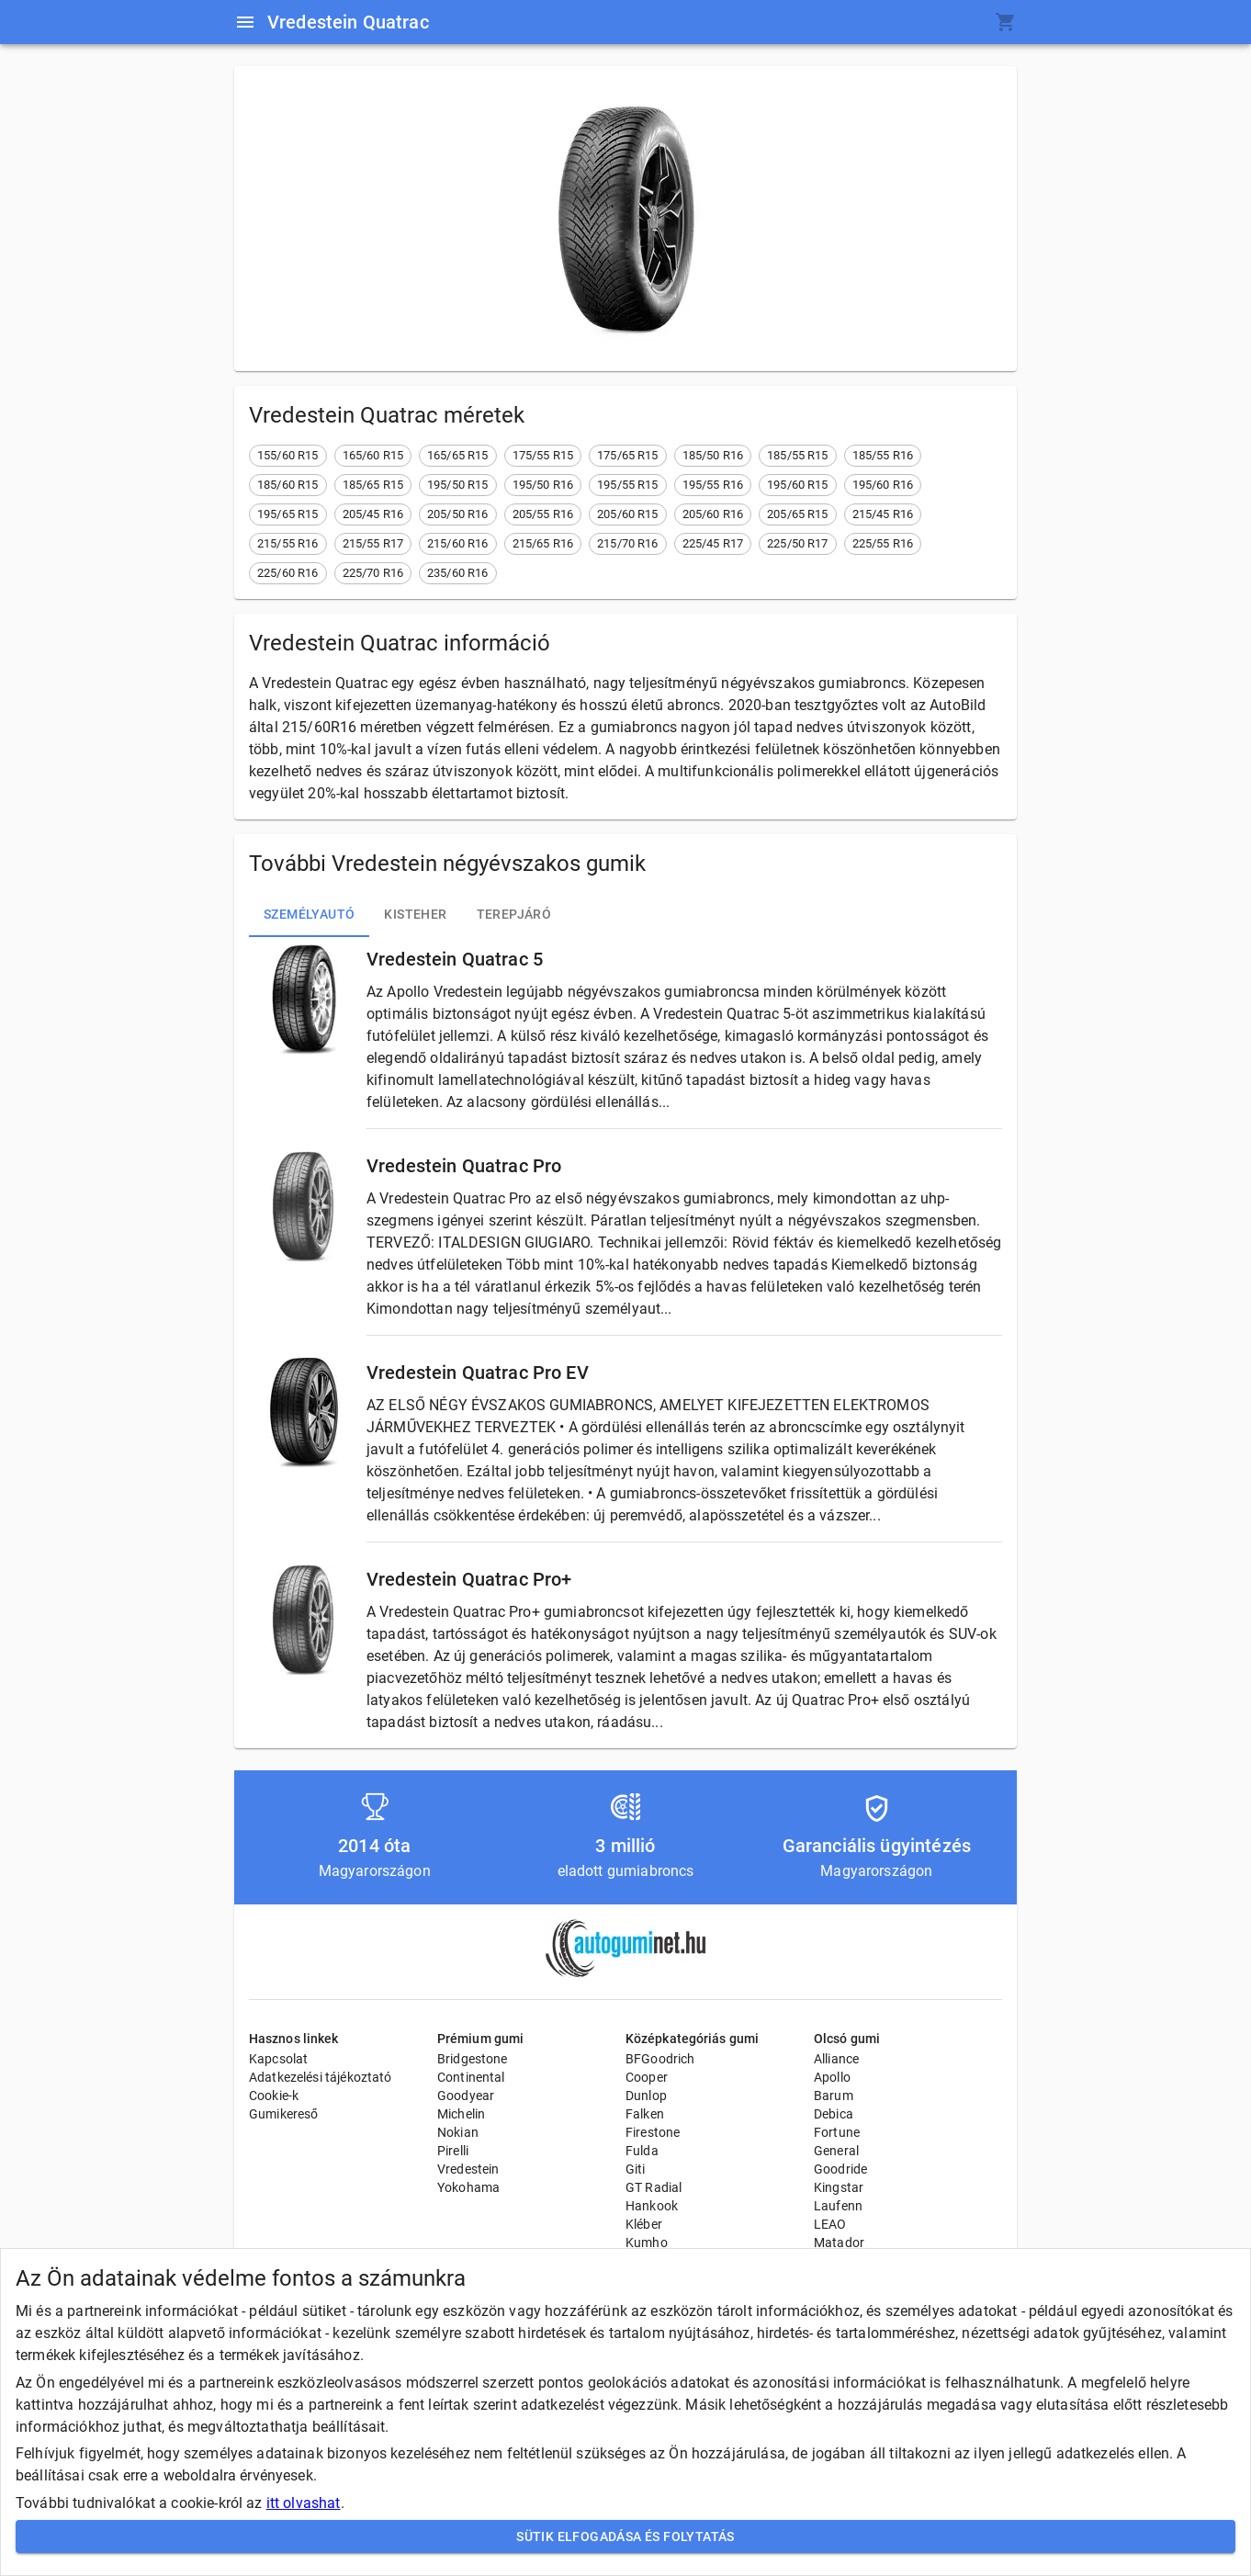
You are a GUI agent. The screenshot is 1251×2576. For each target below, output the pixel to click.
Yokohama (468, 2187)
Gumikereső (284, 2114)
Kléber (644, 2224)
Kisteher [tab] (415, 915)
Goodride (840, 2169)
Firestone (653, 2132)
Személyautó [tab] (309, 915)
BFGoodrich (660, 2058)
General (836, 2150)
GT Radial (654, 2187)
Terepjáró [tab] (514, 915)
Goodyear (465, 2095)
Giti (636, 2169)
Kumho (647, 2242)
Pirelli (452, 2150)
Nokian (458, 2132)
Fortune (837, 2132)
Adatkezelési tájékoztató (320, 2077)
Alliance (836, 2058)
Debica (833, 2114)
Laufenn (838, 2205)
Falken (645, 2114)
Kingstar (838, 2187)
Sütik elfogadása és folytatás (625, 2537)
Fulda (642, 2150)
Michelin (461, 2114)
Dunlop (646, 2095)
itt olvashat (303, 2503)
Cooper (647, 2077)
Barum (833, 2095)
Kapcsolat (278, 2058)
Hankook (652, 2205)
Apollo (832, 2077)
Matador (839, 2242)
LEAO (830, 2224)
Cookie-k (274, 2095)
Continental (471, 2077)
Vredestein (468, 2169)
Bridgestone (472, 2058)
